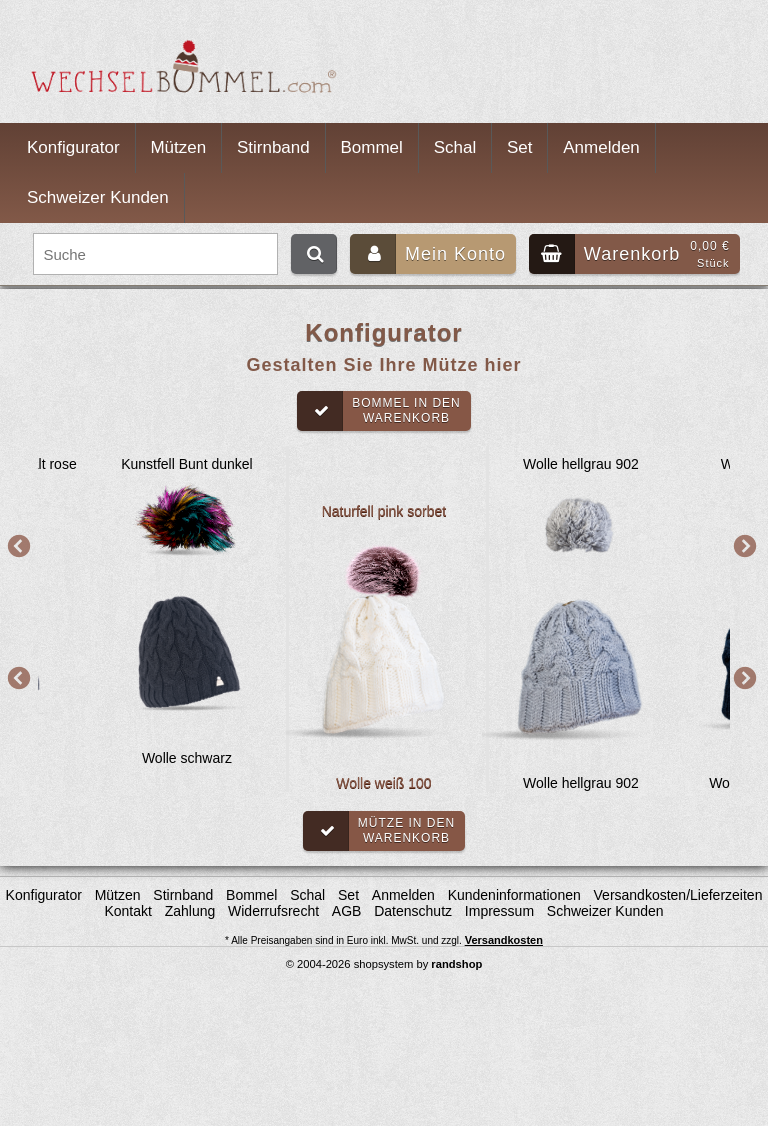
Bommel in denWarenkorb (379, 411)
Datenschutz (413, 911)
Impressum (499, 911)
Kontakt (127, 911)
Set (520, 147)
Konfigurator (73, 147)
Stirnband (273, 147)
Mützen (178, 147)
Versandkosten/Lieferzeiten (678, 895)
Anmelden (601, 147)
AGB (347, 911)
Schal (455, 147)
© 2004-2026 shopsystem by (384, 964)
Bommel (372, 147)
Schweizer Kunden (98, 197)
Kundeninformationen (514, 895)
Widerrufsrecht (273, 911)
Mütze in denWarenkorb (379, 831)
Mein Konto (428, 254)
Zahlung (190, 911)
